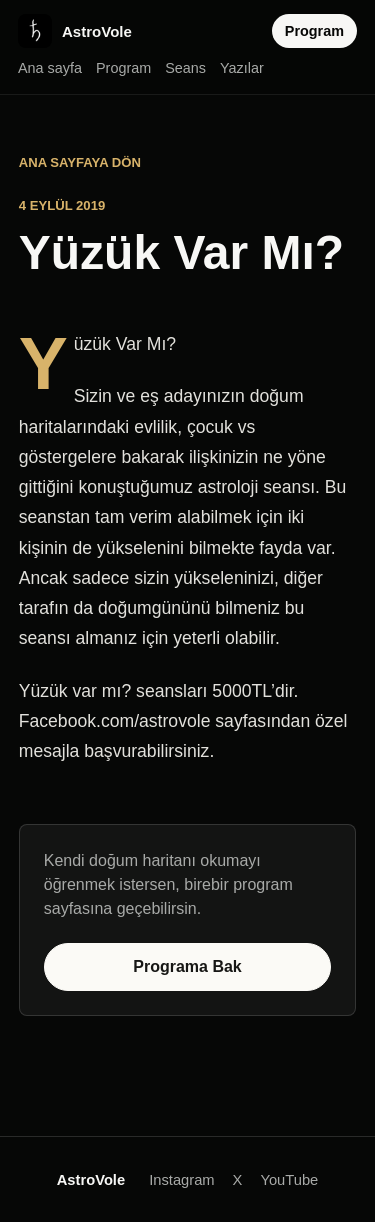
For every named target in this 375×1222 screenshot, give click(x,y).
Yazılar (242, 68)
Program (123, 68)
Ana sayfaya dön (80, 162)
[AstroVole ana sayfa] (75, 31)
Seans (185, 68)
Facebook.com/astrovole (115, 721)
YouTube (289, 1180)
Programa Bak (187, 966)
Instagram (181, 1180)
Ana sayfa (50, 68)
